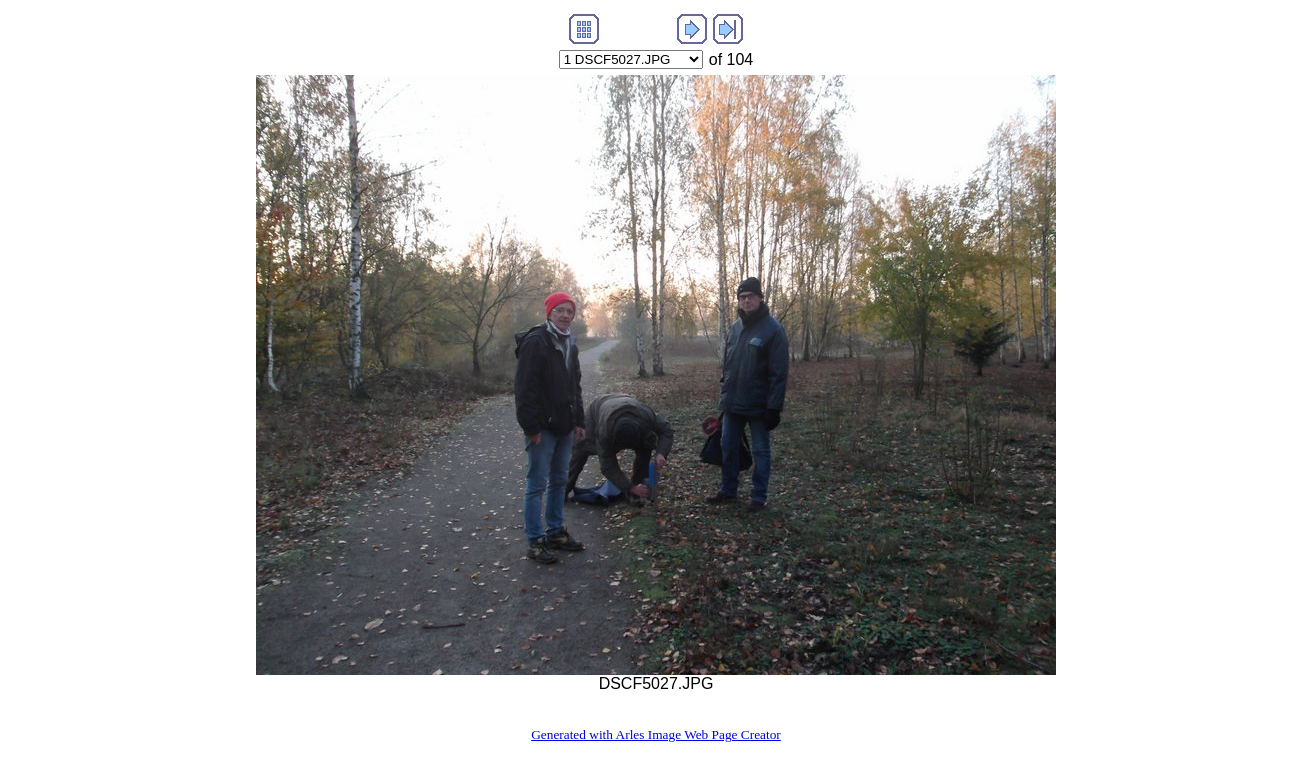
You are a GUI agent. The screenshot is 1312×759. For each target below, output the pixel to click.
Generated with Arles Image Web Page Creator (656, 734)
